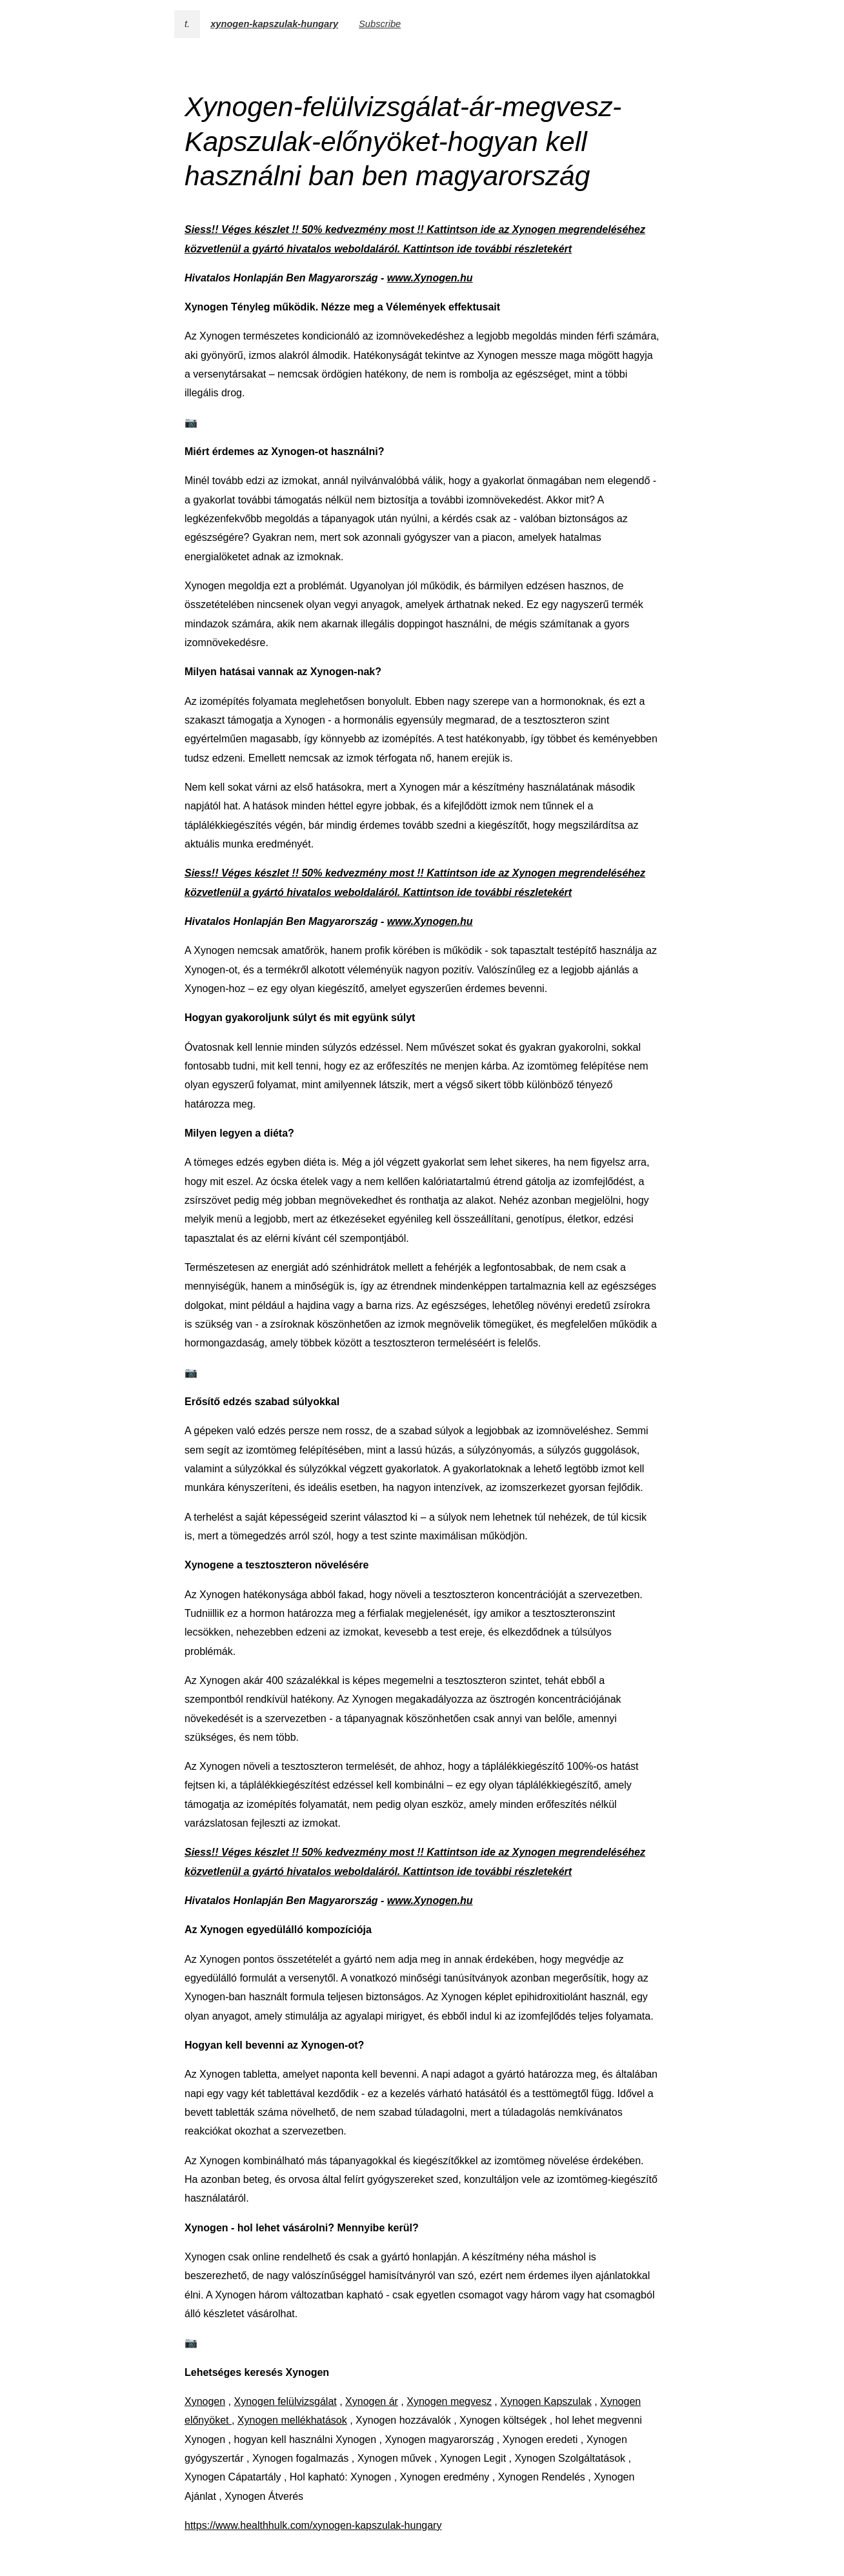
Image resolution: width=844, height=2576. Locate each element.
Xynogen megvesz (449, 2401)
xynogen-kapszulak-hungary (274, 24)
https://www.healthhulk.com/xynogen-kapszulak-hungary (313, 2525)
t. (187, 24)
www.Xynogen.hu (430, 277)
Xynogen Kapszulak (545, 2401)
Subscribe (380, 24)
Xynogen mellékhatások (292, 2420)
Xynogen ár (371, 2401)
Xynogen (205, 2401)
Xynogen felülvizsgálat (285, 2401)
